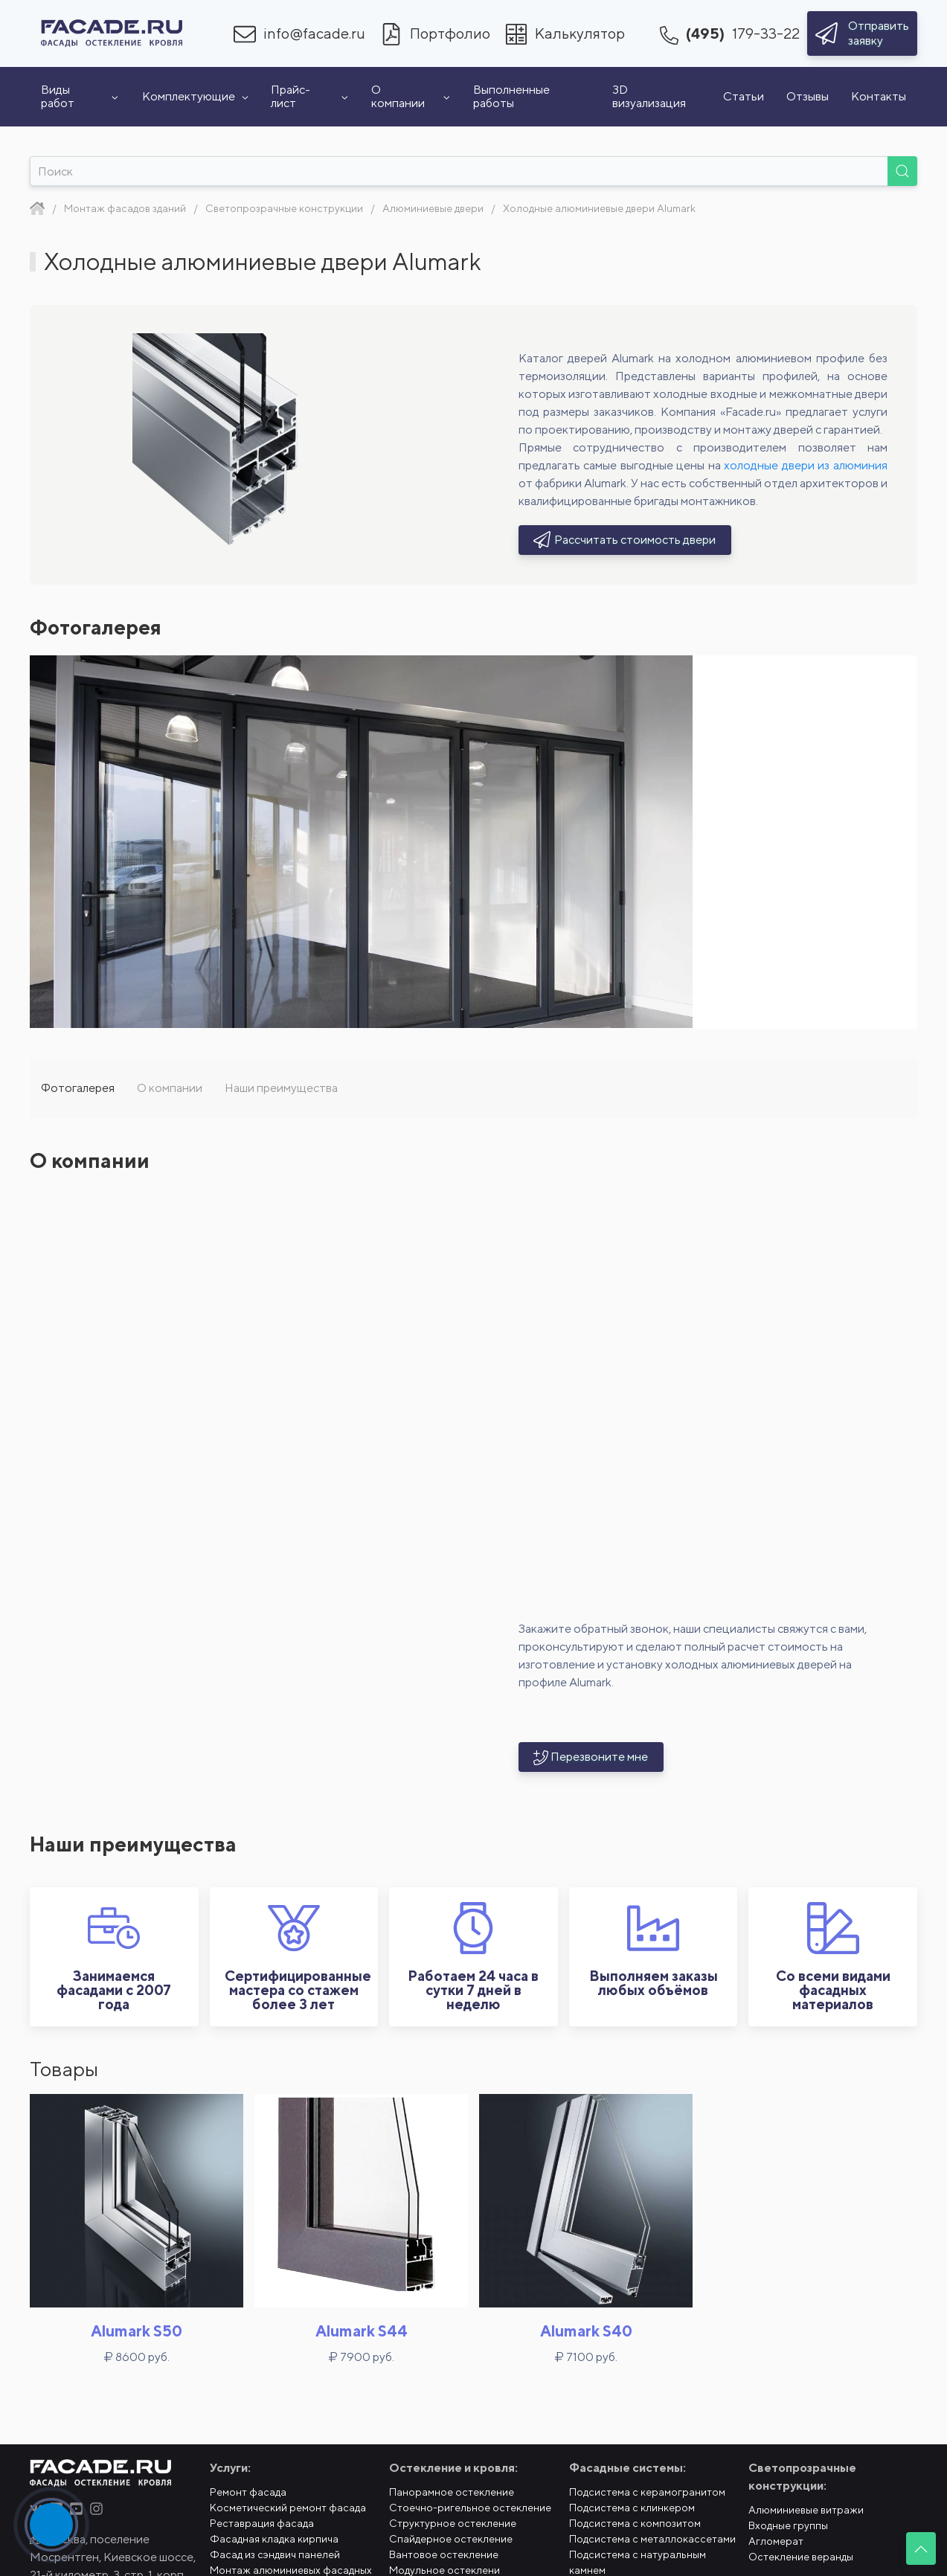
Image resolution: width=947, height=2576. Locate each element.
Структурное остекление (452, 2523)
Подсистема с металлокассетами (652, 2539)
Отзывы (807, 96)
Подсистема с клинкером (632, 2508)
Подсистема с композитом (635, 2523)
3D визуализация (649, 96)
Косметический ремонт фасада (288, 2508)
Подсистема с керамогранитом (647, 2492)
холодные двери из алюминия (805, 465)
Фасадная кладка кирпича (274, 2539)
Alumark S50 (136, 2331)
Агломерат (775, 2541)
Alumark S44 (361, 2331)
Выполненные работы (511, 96)
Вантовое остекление (443, 2554)
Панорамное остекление (451, 2492)
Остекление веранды (800, 2557)
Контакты (878, 96)
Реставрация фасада (262, 2523)
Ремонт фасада (248, 2492)
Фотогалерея (78, 1088)
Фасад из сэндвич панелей (275, 2554)
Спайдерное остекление (451, 2539)
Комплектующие (195, 96)
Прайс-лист (310, 96)
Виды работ (80, 96)
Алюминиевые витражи (806, 2510)
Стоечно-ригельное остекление (470, 2508)
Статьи (743, 96)
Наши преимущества (281, 1088)
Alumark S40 (586, 2331)
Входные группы (788, 2525)
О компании (411, 96)
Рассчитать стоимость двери (625, 539)
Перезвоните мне (591, 1757)
